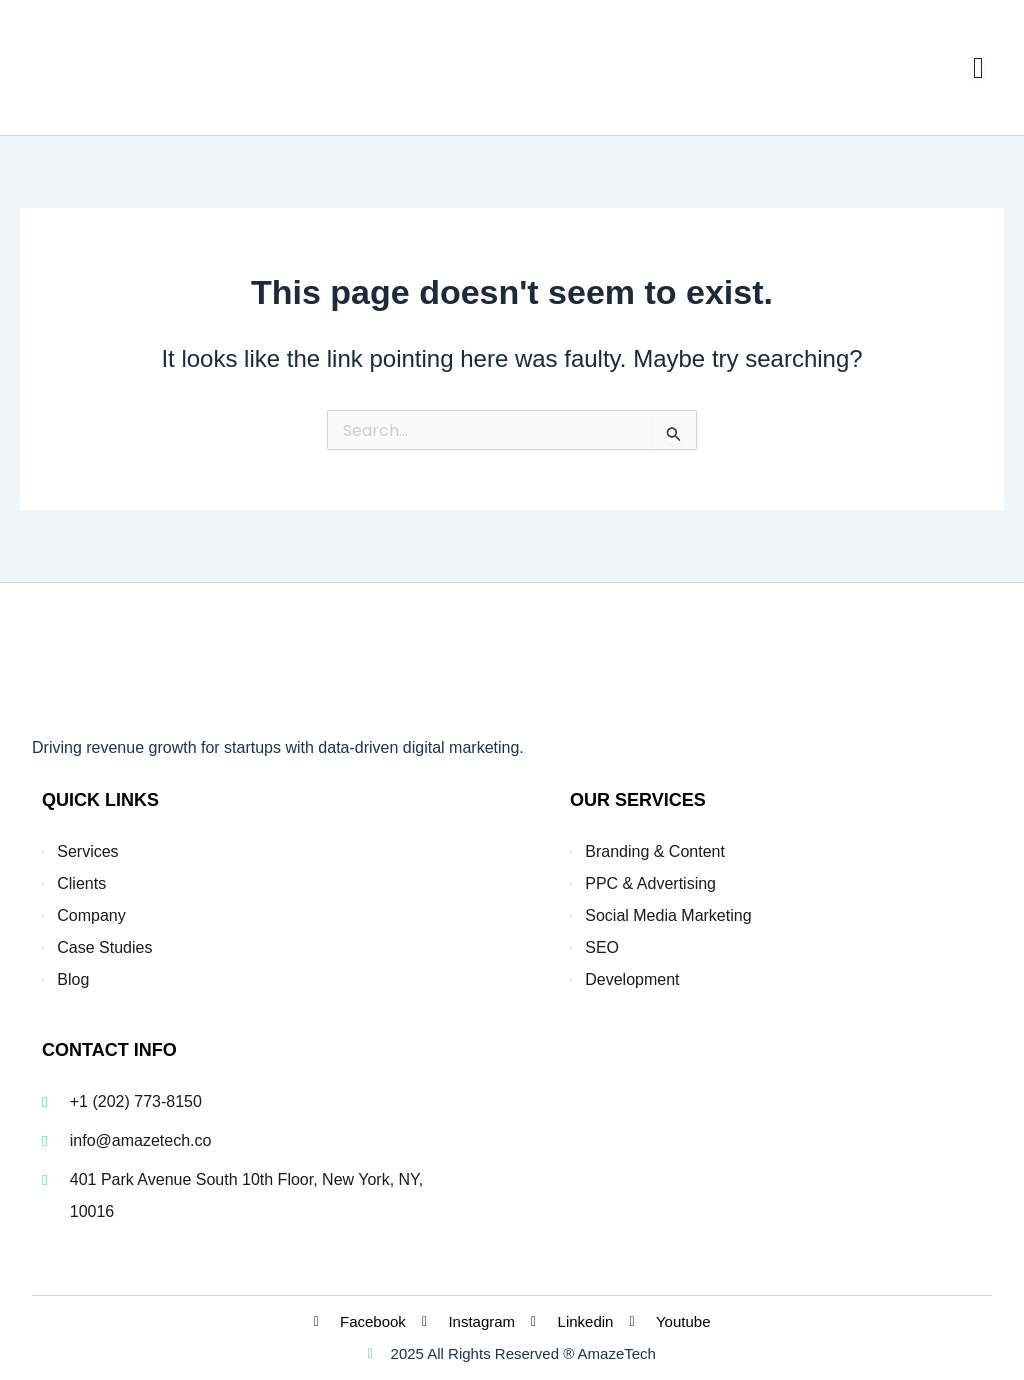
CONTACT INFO (109, 1050)
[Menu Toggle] (978, 68)
